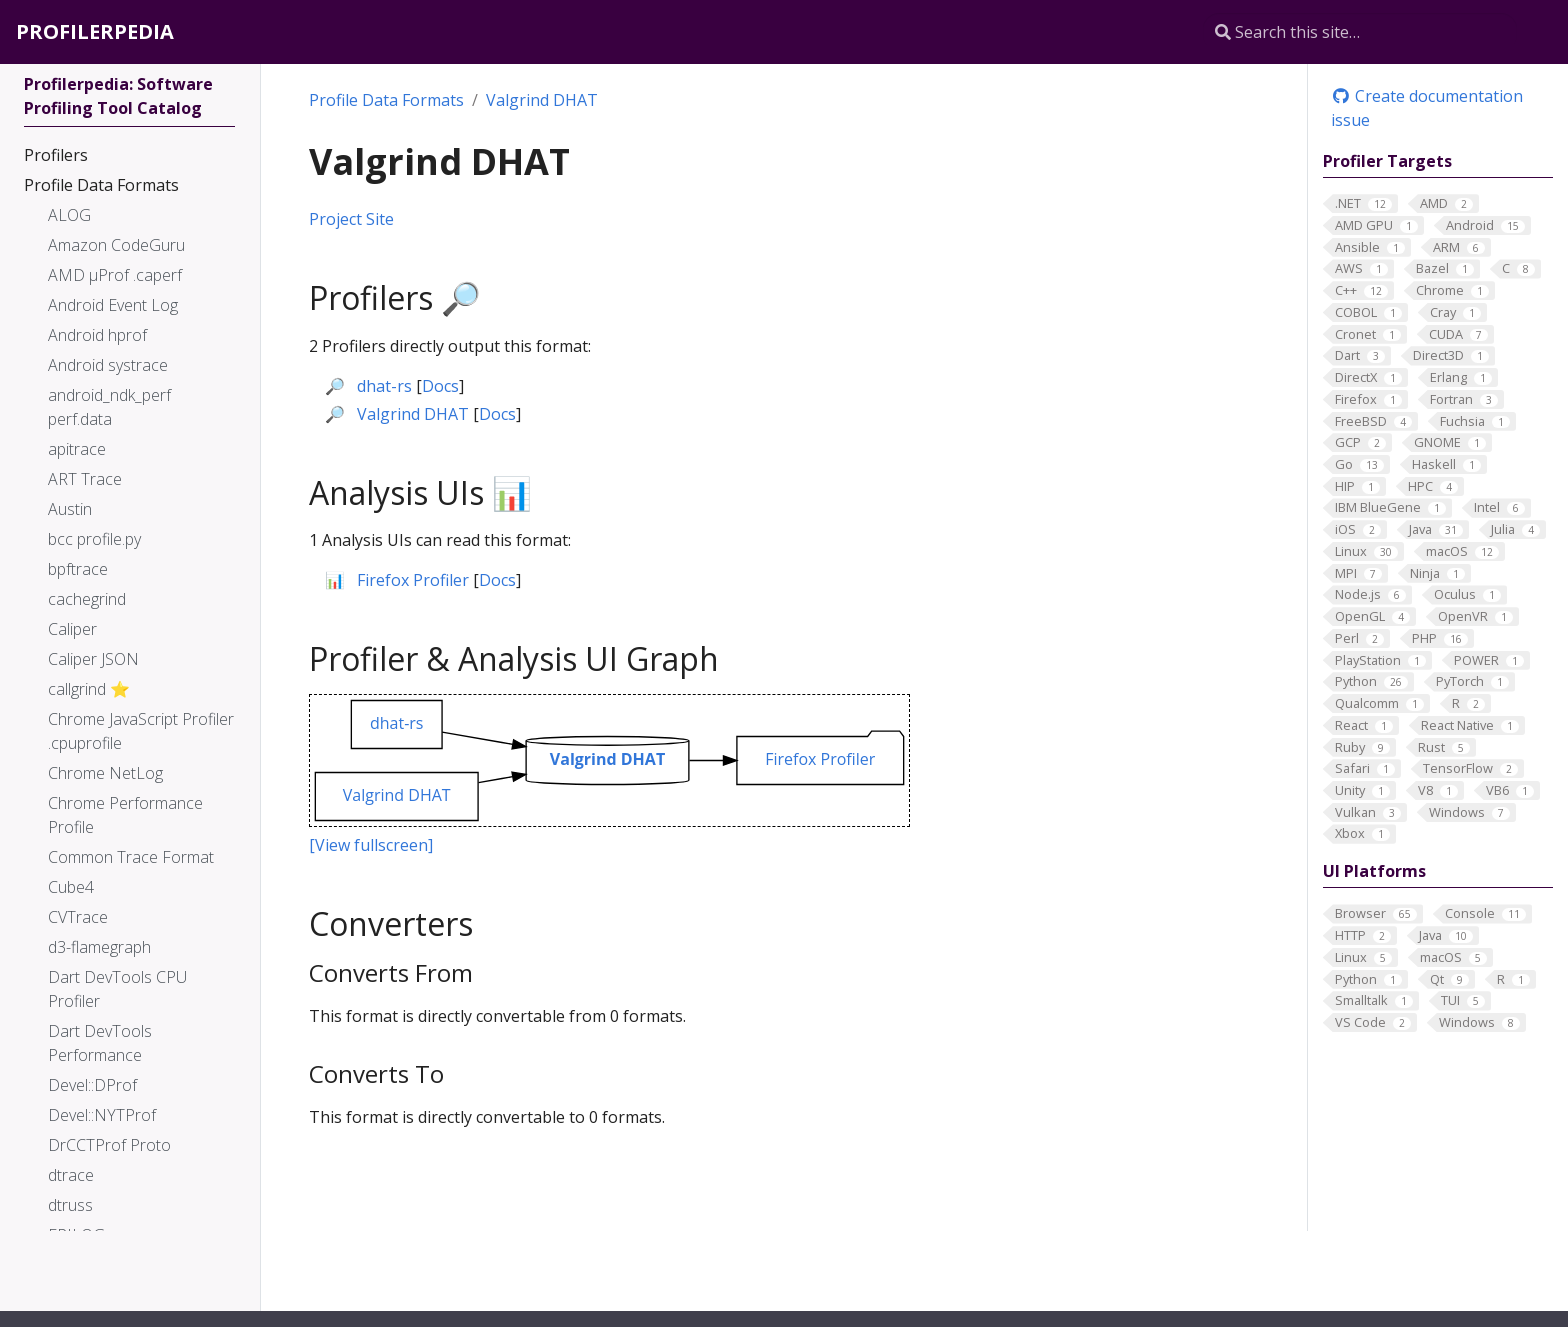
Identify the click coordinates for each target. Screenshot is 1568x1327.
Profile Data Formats (386, 100)
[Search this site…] (1360, 32)
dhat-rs (384, 386)
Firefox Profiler (413, 580)
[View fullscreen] (371, 845)
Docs (440, 386)
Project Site (351, 219)
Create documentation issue (1427, 108)
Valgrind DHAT (542, 100)
